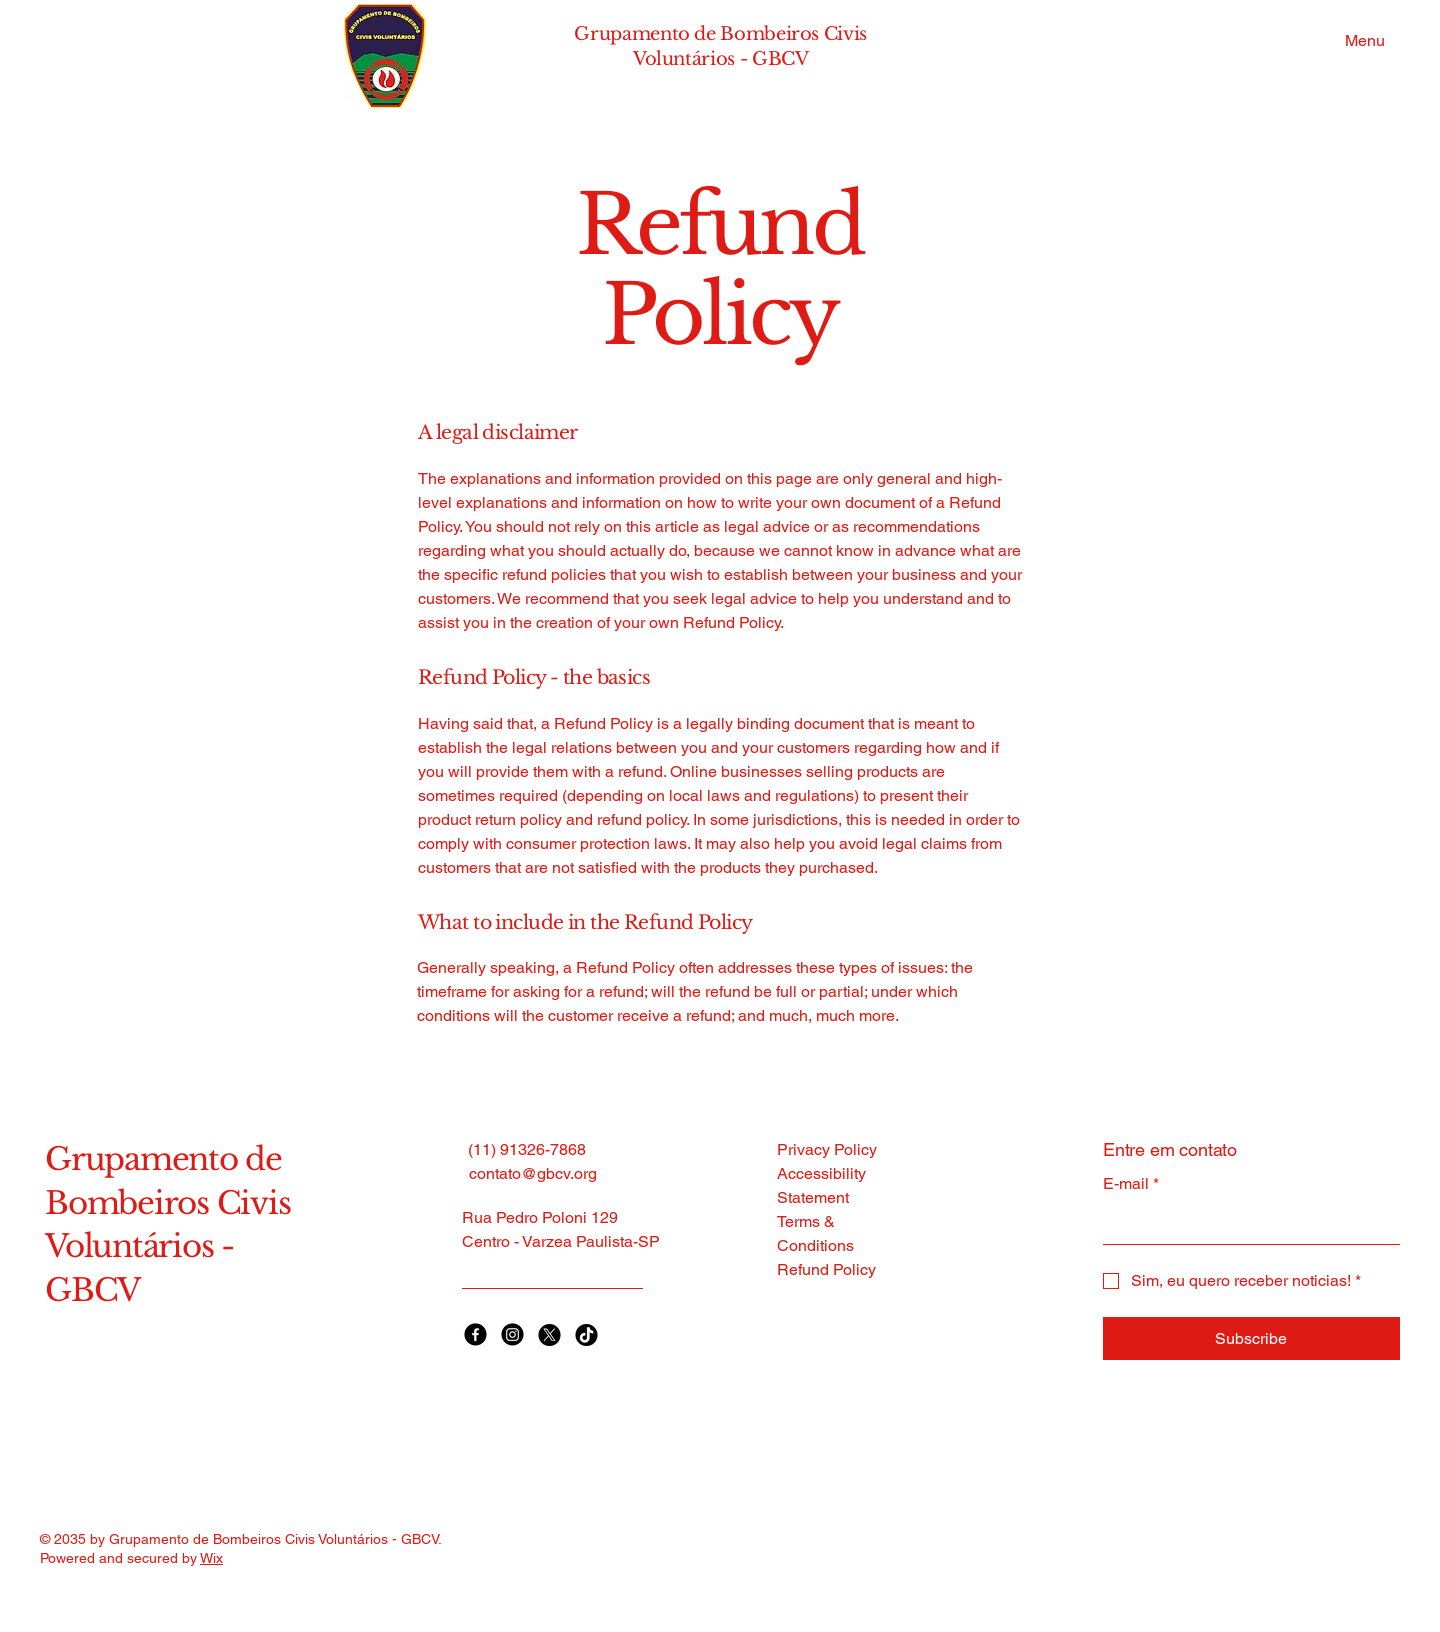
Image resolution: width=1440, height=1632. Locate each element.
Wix (211, 1558)
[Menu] (1360, 40)
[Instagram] (512, 1334)
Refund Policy (826, 1269)
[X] (549, 1334)
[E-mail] (1245, 1224)
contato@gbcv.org (533, 1173)
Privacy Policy (827, 1149)
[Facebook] (475, 1334)
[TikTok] (586, 1334)
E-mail (1131, 1184)
